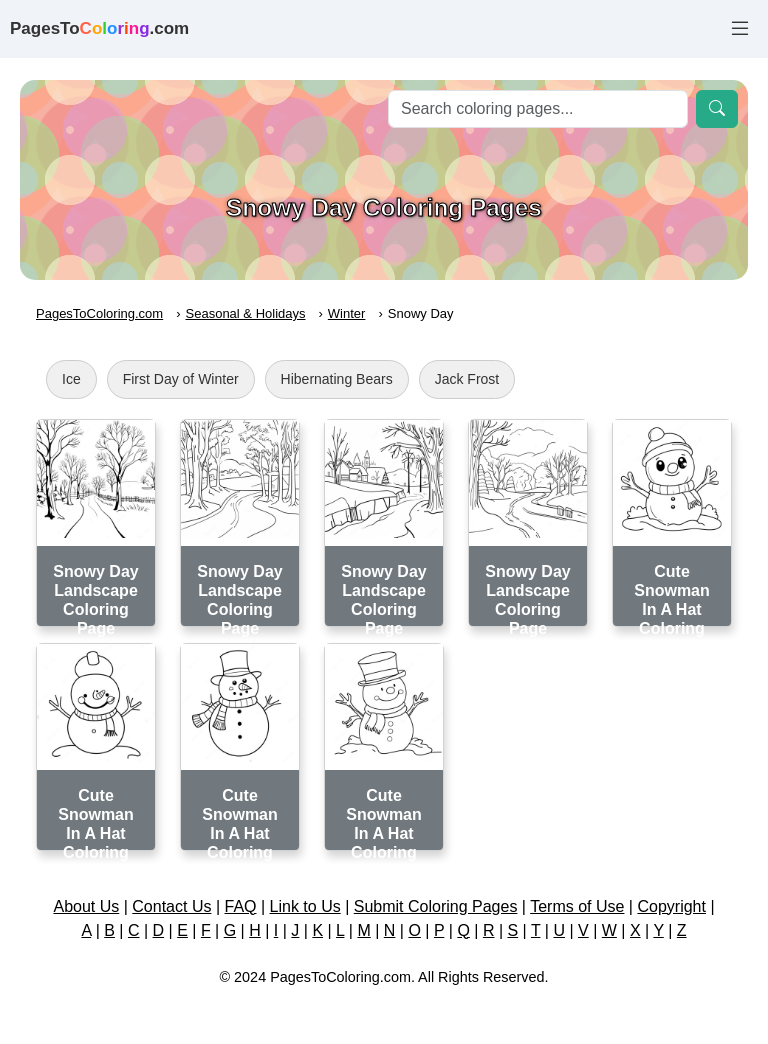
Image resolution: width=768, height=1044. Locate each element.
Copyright (671, 906)
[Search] (538, 109)
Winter (347, 313)
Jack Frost (467, 379)
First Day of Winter (181, 379)
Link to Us (305, 906)
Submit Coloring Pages (436, 906)
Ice (71, 379)
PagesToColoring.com (99, 313)
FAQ (241, 906)
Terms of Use (577, 906)
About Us (86, 906)
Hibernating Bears (337, 379)
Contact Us (171, 906)
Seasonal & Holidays (246, 313)
